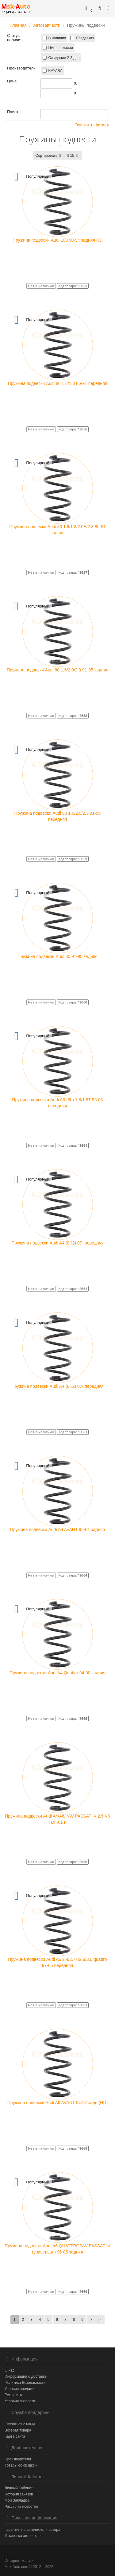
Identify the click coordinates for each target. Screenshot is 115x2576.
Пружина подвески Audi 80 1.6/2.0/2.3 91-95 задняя (57, 669)
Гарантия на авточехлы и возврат (33, 2529)
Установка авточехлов (23, 2536)
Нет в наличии (60, 48)
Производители (18, 2459)
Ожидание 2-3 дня (63, 58)
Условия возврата (20, 2401)
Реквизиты (14, 2395)
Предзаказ (85, 38)
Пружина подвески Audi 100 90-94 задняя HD (57, 240)
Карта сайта (15, 2436)
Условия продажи (20, 2389)
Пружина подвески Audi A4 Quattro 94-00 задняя (57, 1672)
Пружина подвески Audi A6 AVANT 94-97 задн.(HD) (57, 2102)
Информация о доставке (26, 2376)
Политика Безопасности (25, 2382)
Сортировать (49, 155)
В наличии (57, 38)
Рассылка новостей (21, 2506)
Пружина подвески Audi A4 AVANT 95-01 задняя (57, 1529)
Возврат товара (18, 2430)
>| (100, 2319)
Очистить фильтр (90, 124)
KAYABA (55, 71)
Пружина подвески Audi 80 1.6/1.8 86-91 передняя (57, 383)
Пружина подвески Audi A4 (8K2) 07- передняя (57, 1243)
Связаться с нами (20, 2424)
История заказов (19, 2494)
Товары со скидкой (20, 2465)
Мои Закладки (17, 2500)
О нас (9, 2370)
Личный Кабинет (19, 2488)
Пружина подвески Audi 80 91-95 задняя (57, 956)
